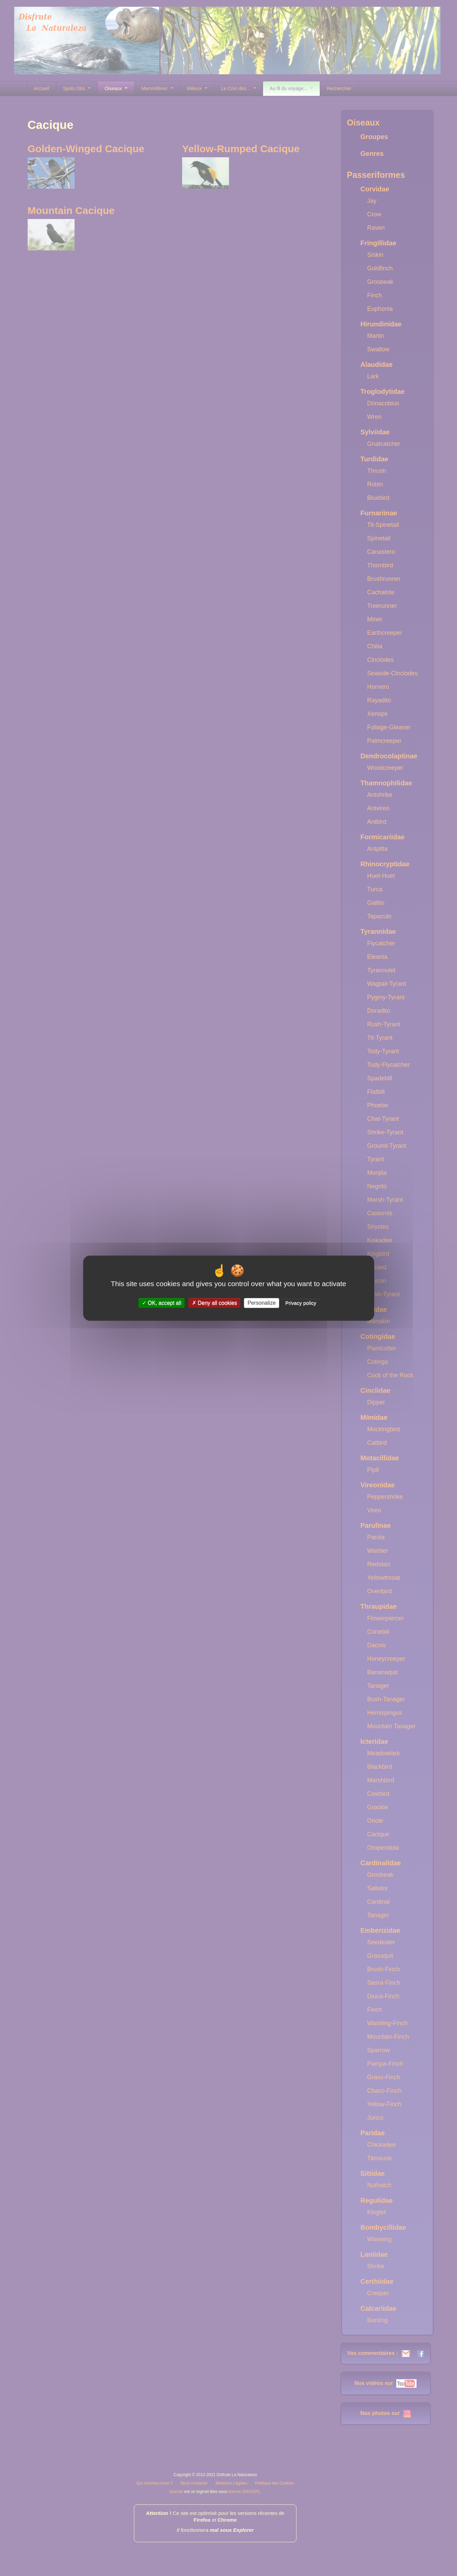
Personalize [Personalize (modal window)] (262, 1303)
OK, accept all (161, 1303)
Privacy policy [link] (300, 1303)
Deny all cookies (214, 1303)
